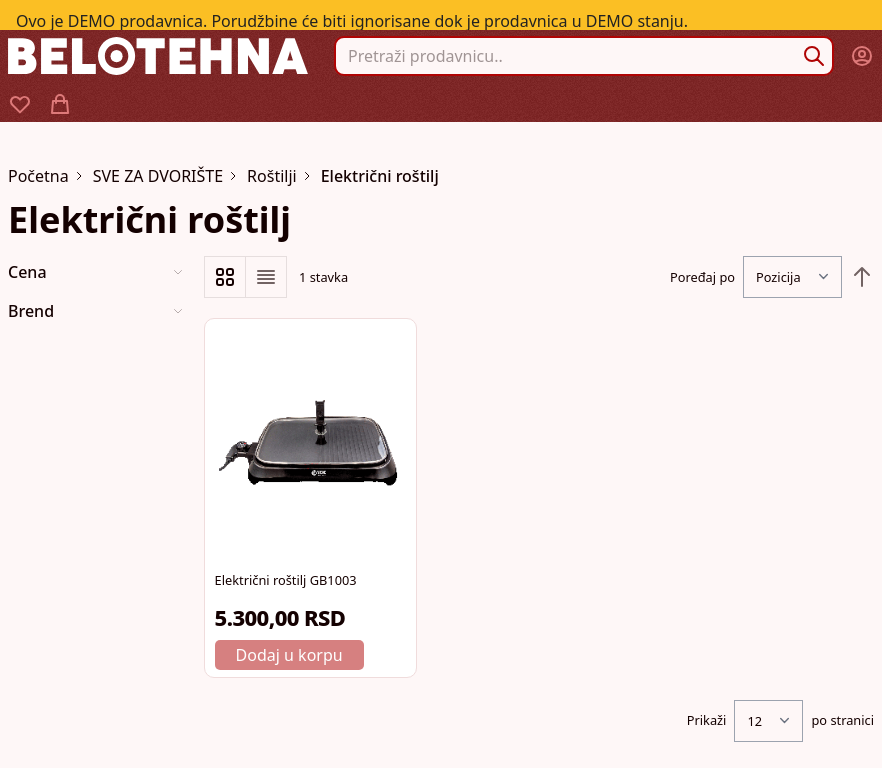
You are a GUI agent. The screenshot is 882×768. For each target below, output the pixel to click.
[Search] (814, 56)
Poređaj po (702, 277)
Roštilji (272, 176)
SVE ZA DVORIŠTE (158, 176)
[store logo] (158, 55)
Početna (38, 176)
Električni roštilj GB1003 (286, 580)
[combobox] (584, 56)
